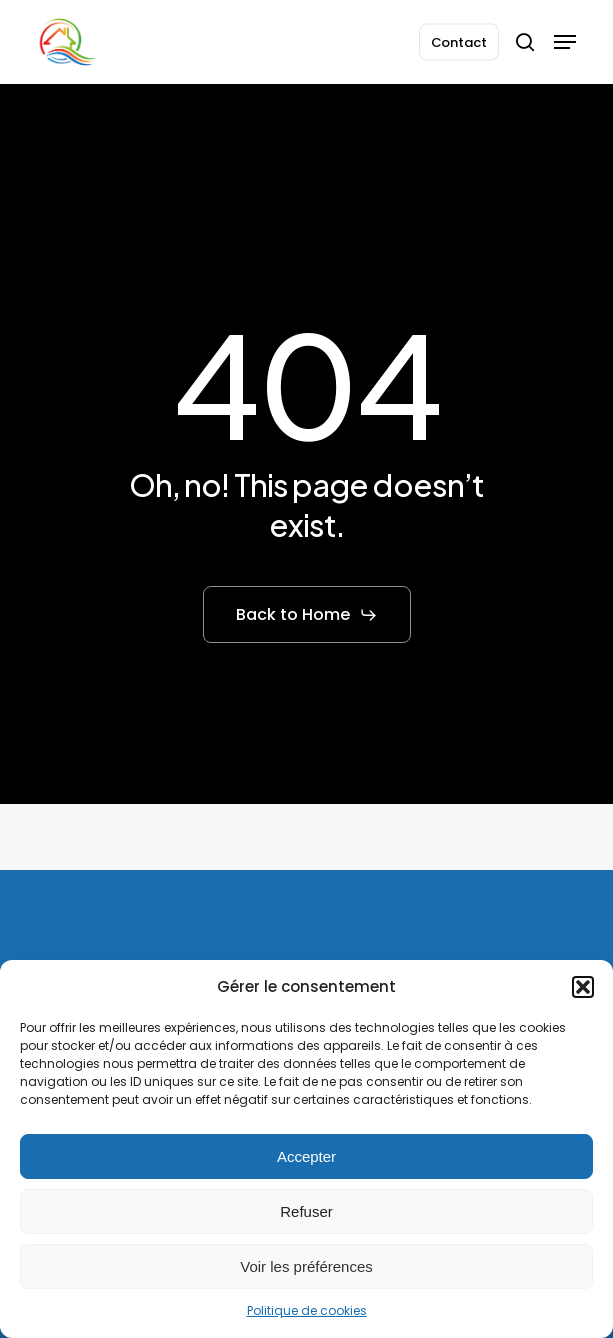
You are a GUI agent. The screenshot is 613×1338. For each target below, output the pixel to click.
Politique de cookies (307, 1310)
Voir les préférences (306, 1266)
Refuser (306, 1211)
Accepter (306, 1156)
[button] (583, 987)
